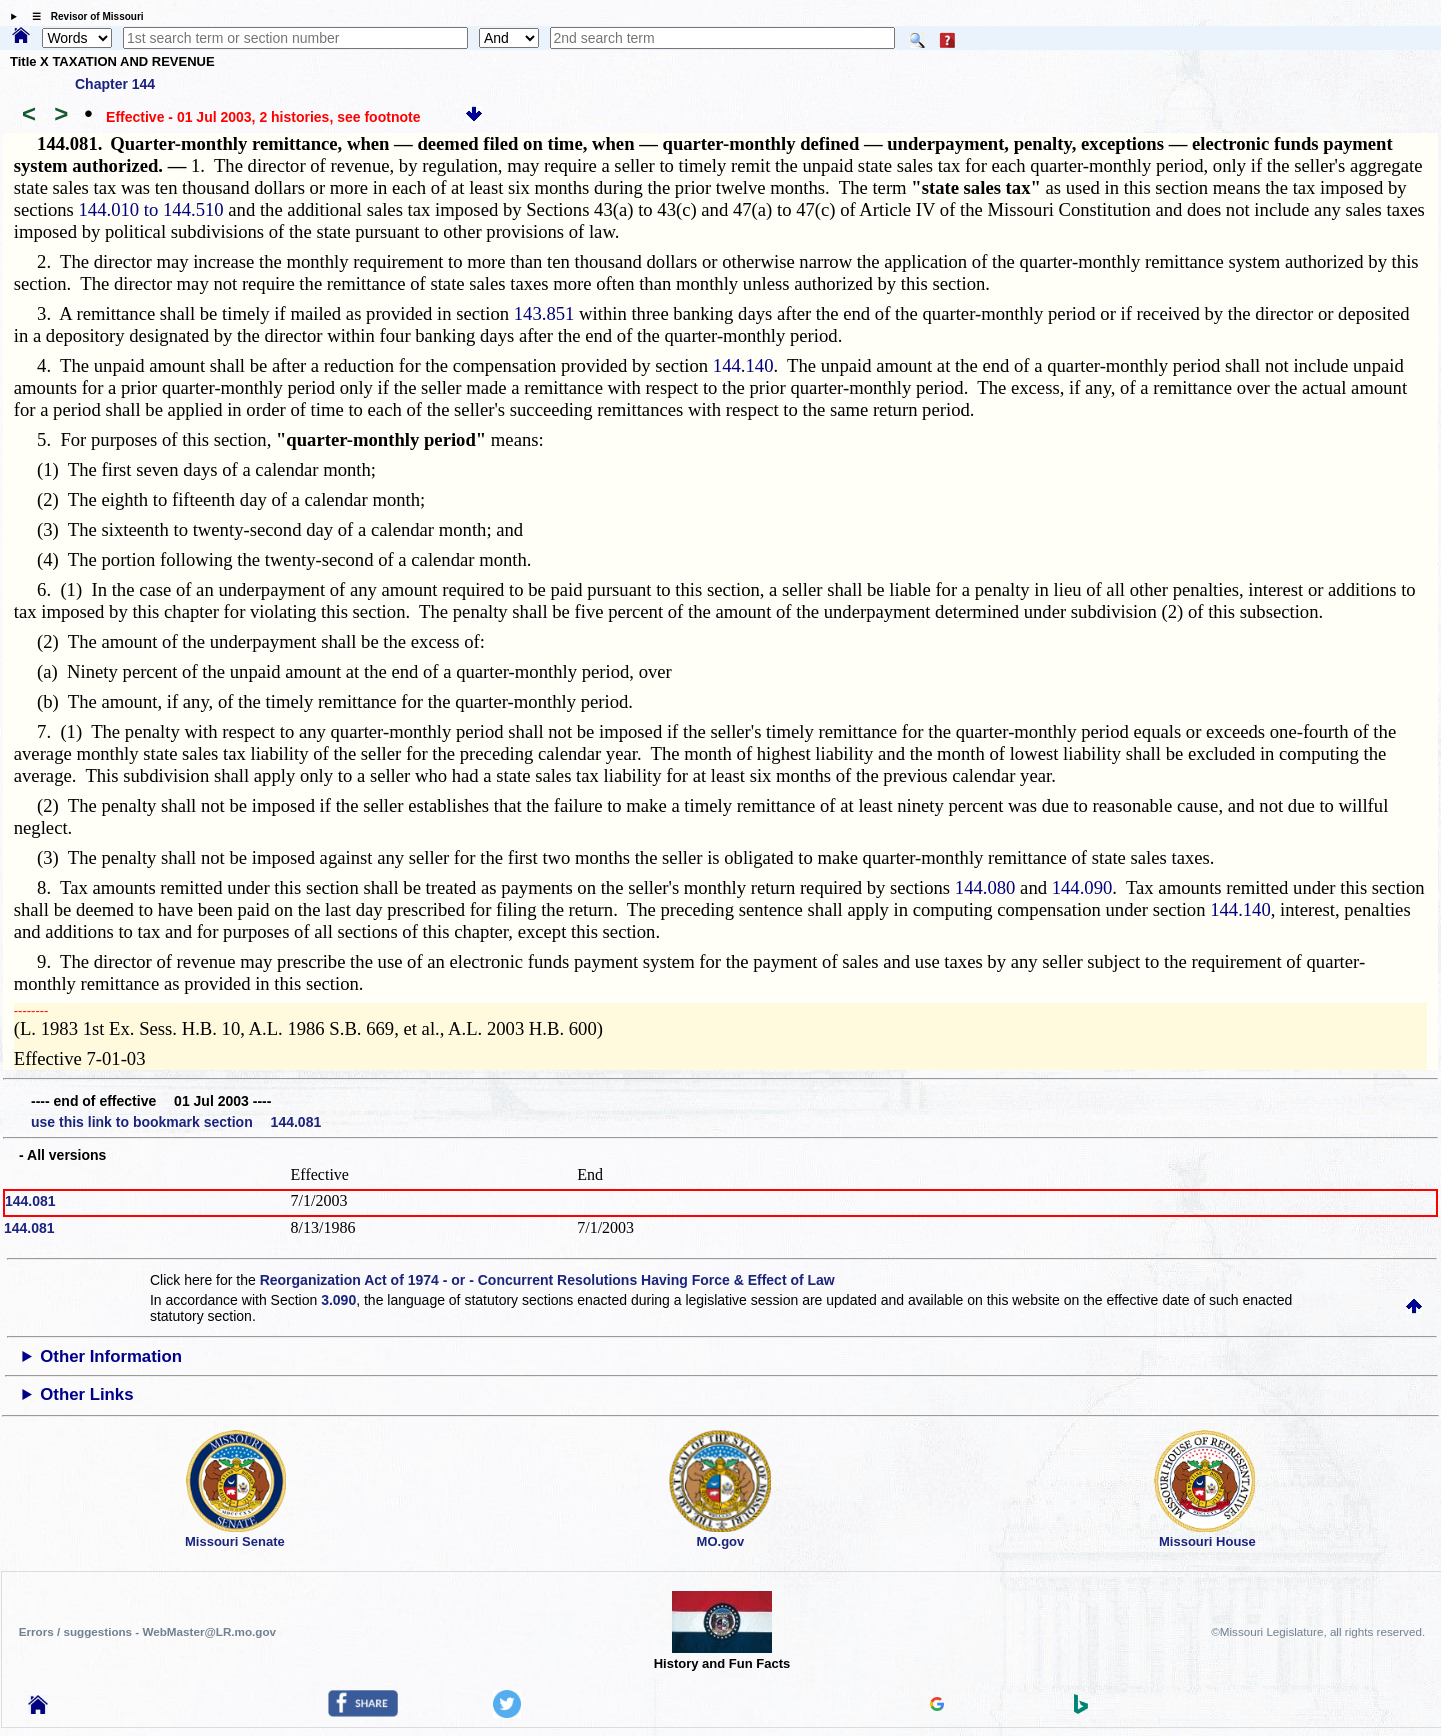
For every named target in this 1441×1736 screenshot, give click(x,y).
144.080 (985, 887)
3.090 (338, 1300)
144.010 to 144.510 (151, 209)
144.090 (1082, 887)
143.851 (544, 313)
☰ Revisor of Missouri (83, 16)
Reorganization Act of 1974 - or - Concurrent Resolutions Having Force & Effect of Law (547, 1280)
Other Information (111, 1356)
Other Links (86, 1394)
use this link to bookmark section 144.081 (176, 1122)
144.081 (30, 1201)
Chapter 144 (115, 84)
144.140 (743, 365)
